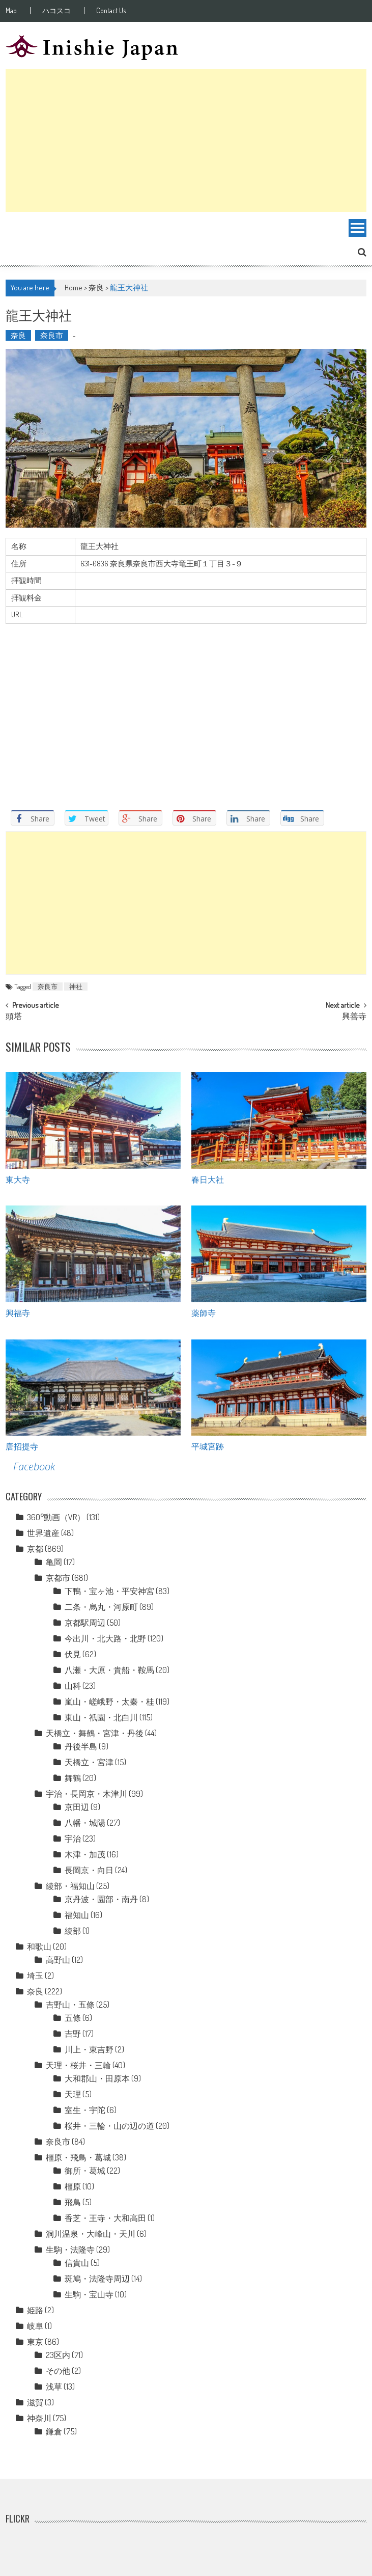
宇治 (73, 1838)
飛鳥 (73, 2202)
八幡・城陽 (85, 1823)
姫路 (35, 2310)
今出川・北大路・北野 (105, 1638)
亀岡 (54, 1562)
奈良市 (51, 335)
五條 (73, 2018)
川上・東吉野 (89, 2049)
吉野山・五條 (70, 2004)
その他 (58, 2371)
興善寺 (354, 1017)
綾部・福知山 (70, 1886)
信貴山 (77, 2263)
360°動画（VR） (56, 1517)
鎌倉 (54, 2431)
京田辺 (77, 1807)
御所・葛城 (85, 2171)
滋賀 (35, 2402)
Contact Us (111, 10)
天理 (73, 2094)
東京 (35, 2342)
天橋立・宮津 (89, 1762)
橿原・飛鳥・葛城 (78, 2157)
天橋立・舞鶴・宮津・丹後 (95, 1733)
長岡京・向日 (89, 1870)
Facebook (34, 1466)
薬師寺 (203, 1312)
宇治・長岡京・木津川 (86, 1794)
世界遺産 (43, 1533)
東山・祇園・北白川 (101, 1717)
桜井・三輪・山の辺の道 (109, 2126)
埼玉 (35, 1975)
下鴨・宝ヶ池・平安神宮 (109, 1591)
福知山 (77, 1915)
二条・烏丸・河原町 (101, 1607)
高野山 (58, 1960)
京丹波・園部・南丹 (101, 1899)
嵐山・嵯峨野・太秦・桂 (109, 1701)
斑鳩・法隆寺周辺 (97, 2278)
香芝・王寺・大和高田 (105, 2218)
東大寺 (18, 1179)
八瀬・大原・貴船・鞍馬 (109, 1670)
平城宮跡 (207, 1446)
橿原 (73, 2186)
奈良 (96, 287)
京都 (35, 1549)
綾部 (73, 1931)
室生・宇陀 (85, 2110)
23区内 (58, 2355)
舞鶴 (73, 1778)
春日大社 (207, 1179)
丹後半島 (81, 1746)
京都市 (58, 1578)
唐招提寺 (22, 1446)
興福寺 (18, 1312)
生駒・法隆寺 (70, 2249)
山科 (73, 1686)
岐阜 (35, 2326)
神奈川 (39, 2418)
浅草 (54, 2386)
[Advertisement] (186, 140)
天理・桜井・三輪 (78, 2065)
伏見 (73, 1654)
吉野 (73, 2034)
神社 (75, 986)
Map (11, 10)
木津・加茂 (85, 1854)
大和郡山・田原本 (97, 2078)
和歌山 (39, 1946)
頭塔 (14, 1017)
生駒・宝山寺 (89, 2294)
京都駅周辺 (85, 1623)
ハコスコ (56, 10)
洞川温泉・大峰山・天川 (90, 2234)
